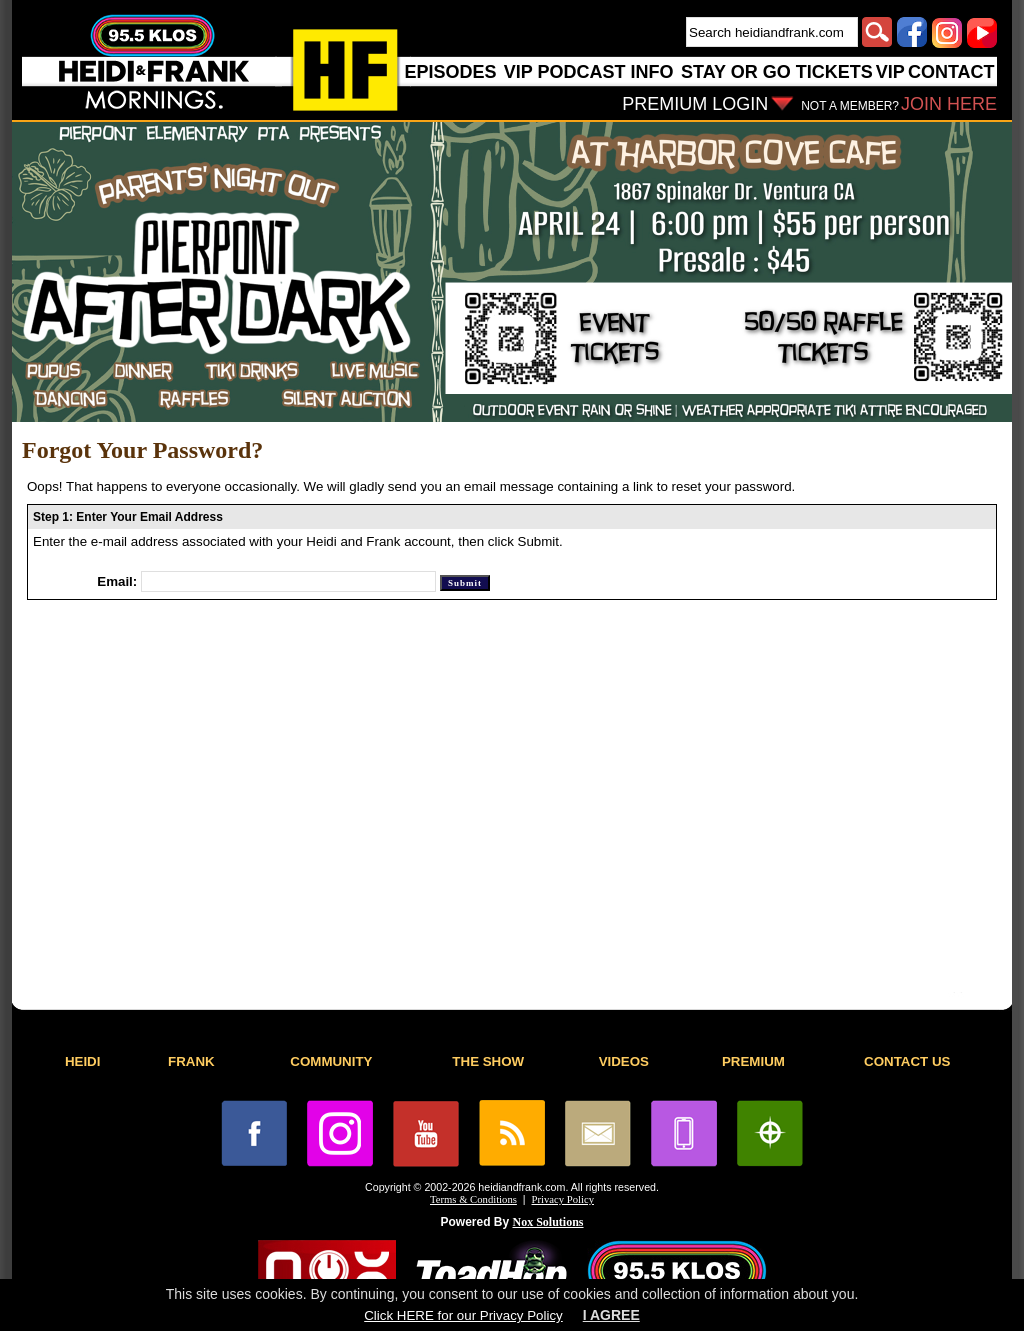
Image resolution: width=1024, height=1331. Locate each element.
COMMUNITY (331, 1061)
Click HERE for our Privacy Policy (463, 1315)
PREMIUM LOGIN (695, 104)
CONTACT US (907, 1061)
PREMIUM (753, 1061)
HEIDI (83, 1061)
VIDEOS (624, 1061)
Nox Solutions (548, 1222)
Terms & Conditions (473, 1199)
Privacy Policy (563, 1199)
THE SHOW (488, 1061)
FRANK (191, 1061)
